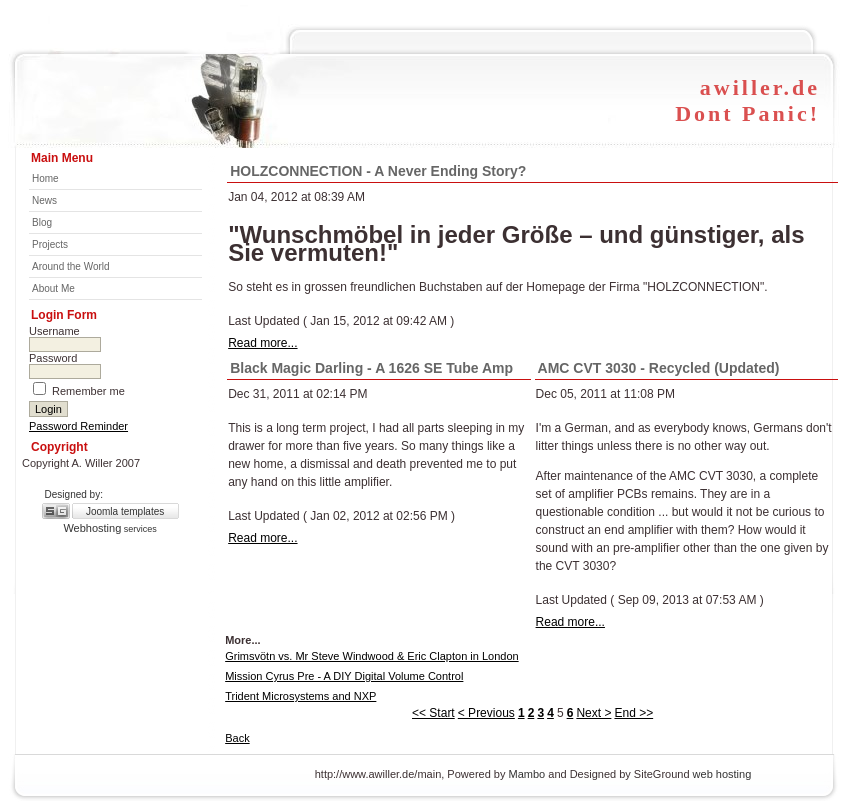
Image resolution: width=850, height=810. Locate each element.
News (44, 200)
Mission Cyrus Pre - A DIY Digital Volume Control (344, 676)
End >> (633, 713)
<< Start (433, 713)
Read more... (262, 343)
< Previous (486, 713)
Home (45, 178)
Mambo (527, 774)
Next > (593, 713)
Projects (50, 244)
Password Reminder (78, 426)
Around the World (71, 266)
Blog (42, 222)
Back (237, 738)
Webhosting (92, 528)
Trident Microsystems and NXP (300, 696)
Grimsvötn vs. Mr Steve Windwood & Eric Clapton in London (371, 656)
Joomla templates (125, 511)
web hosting (722, 774)
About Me (53, 288)
